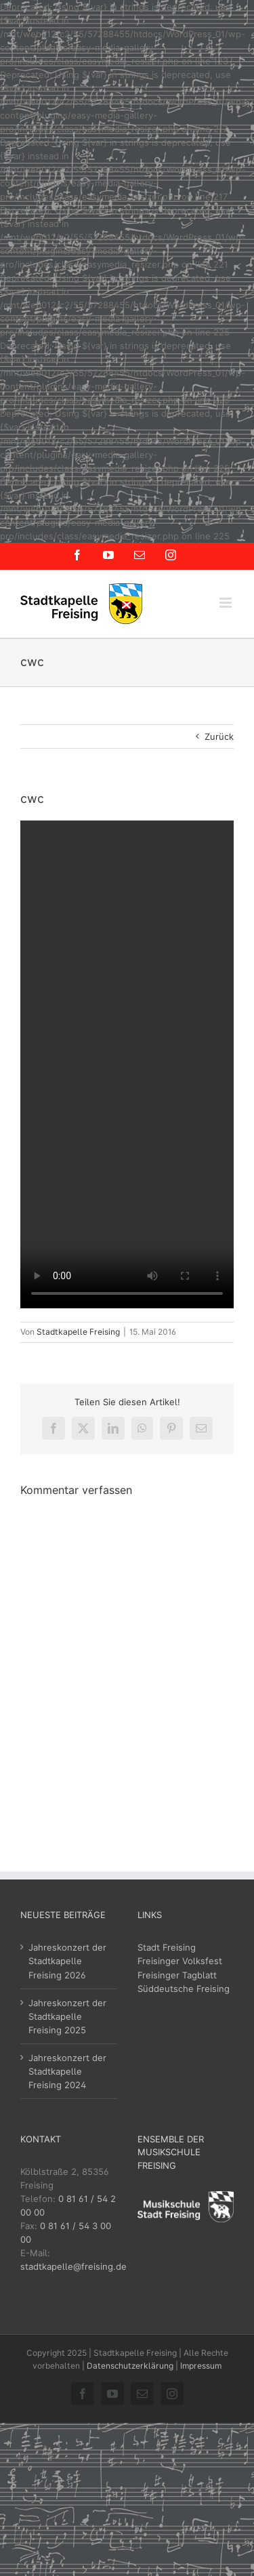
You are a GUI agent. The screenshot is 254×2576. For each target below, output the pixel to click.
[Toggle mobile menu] (226, 603)
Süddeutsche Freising (183, 1988)
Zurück (219, 736)
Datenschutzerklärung (130, 2366)
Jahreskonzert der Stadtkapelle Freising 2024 (67, 2071)
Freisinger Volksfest (179, 1960)
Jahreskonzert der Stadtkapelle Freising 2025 (67, 2016)
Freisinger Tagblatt (177, 1975)
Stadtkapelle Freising (78, 1332)
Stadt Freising (166, 1947)
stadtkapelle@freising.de (73, 2266)
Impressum (200, 2366)
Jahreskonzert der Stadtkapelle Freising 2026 (67, 1961)
